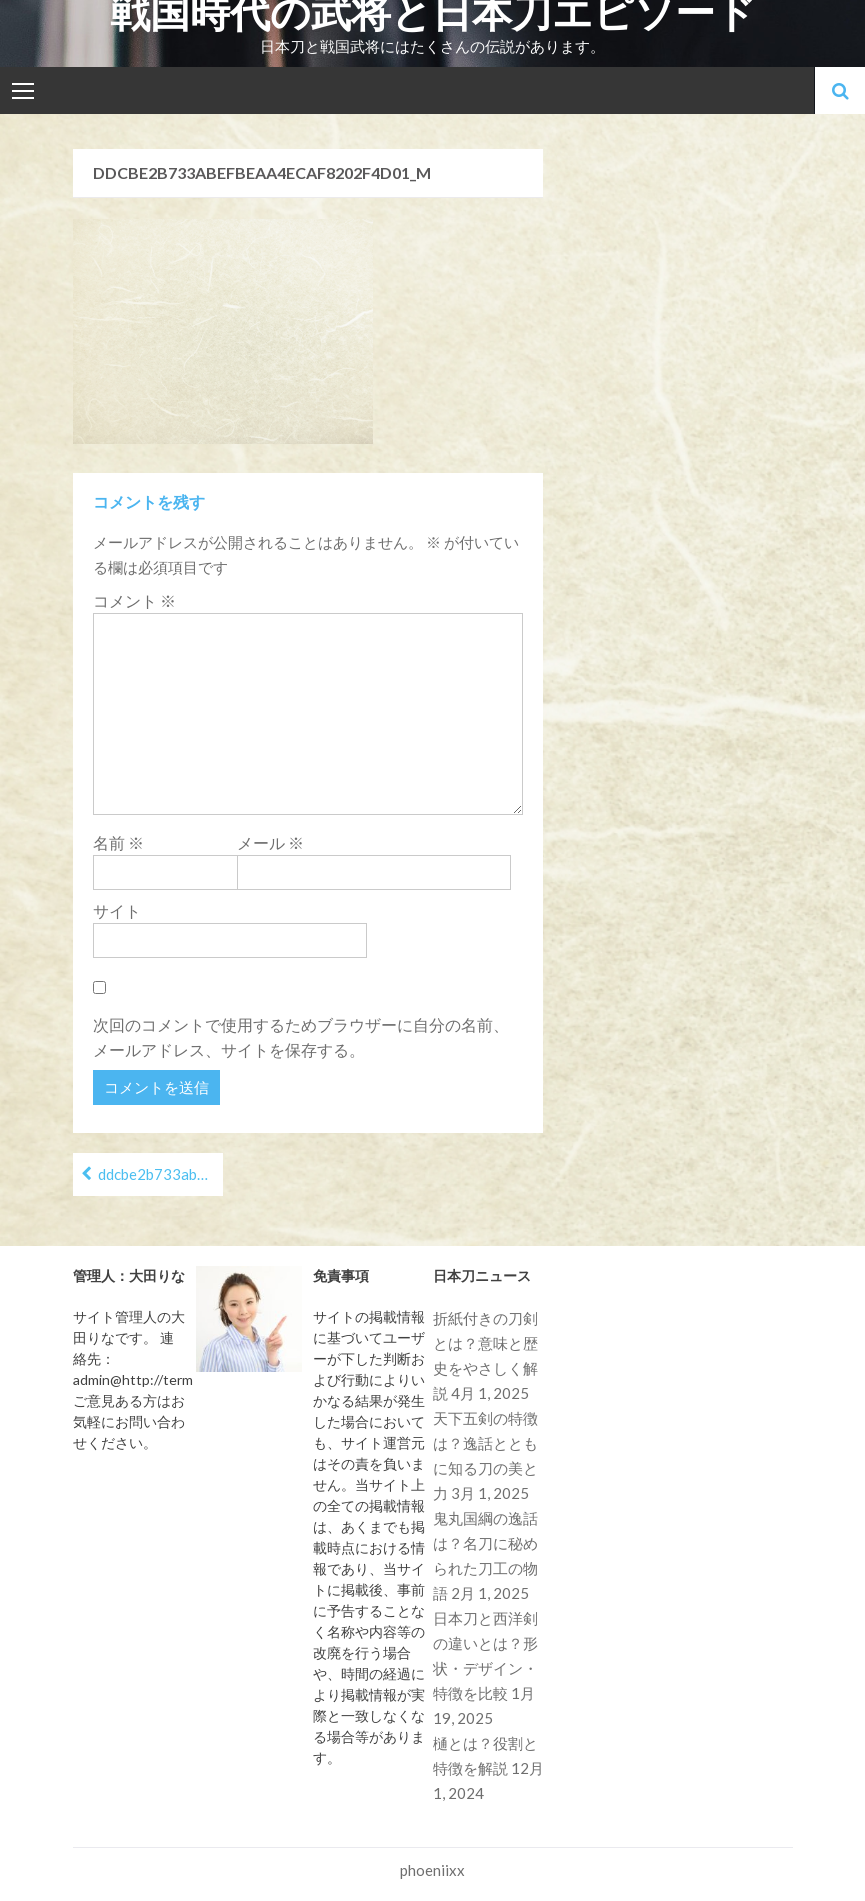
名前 (118, 842)
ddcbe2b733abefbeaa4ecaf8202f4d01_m (160, 1174)
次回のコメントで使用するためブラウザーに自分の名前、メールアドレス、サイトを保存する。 (301, 1037)
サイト (117, 910)
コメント (134, 600)
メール (270, 842)
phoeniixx (432, 1870)
